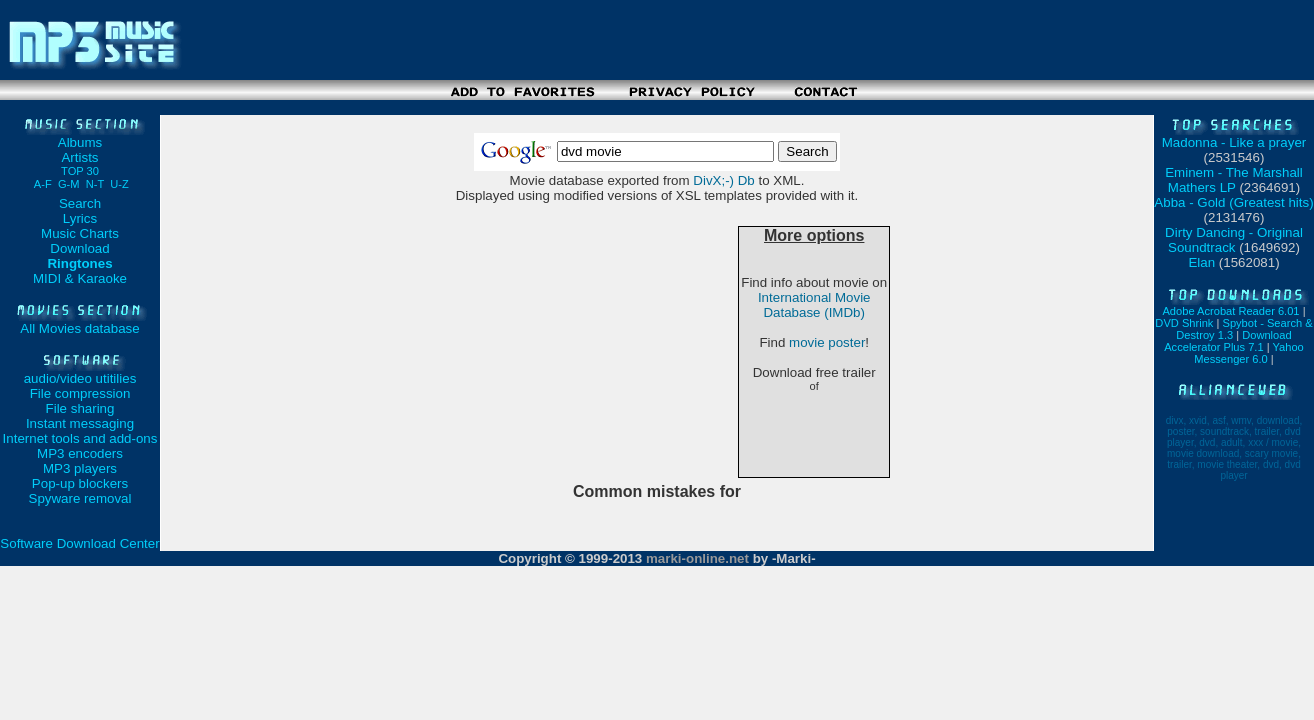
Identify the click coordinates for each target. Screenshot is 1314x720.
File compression (80, 393)
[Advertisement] (657, 107)
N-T (95, 184)
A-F (43, 184)
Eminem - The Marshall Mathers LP (1234, 180)
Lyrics (80, 218)
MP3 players (80, 468)
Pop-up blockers (80, 483)
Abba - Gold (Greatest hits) (1233, 202)
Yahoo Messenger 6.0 (1249, 353)
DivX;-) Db (723, 180)
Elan (1201, 262)
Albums (80, 142)
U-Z (119, 184)
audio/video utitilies (80, 378)
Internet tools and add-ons (80, 438)
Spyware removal (80, 498)
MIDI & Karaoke (80, 278)
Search (80, 203)
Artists (80, 163)
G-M (69, 184)
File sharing (80, 408)
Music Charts (80, 233)
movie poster (827, 342)
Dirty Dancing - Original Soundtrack (1234, 240)
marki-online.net (697, 558)
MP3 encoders (80, 453)
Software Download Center (79, 543)
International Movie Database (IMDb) (814, 305)
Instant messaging (80, 423)
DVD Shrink (1184, 323)
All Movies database (79, 328)
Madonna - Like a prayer (1234, 142)
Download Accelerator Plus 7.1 (1227, 341)
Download (79, 248)
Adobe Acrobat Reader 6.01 (1230, 311)
